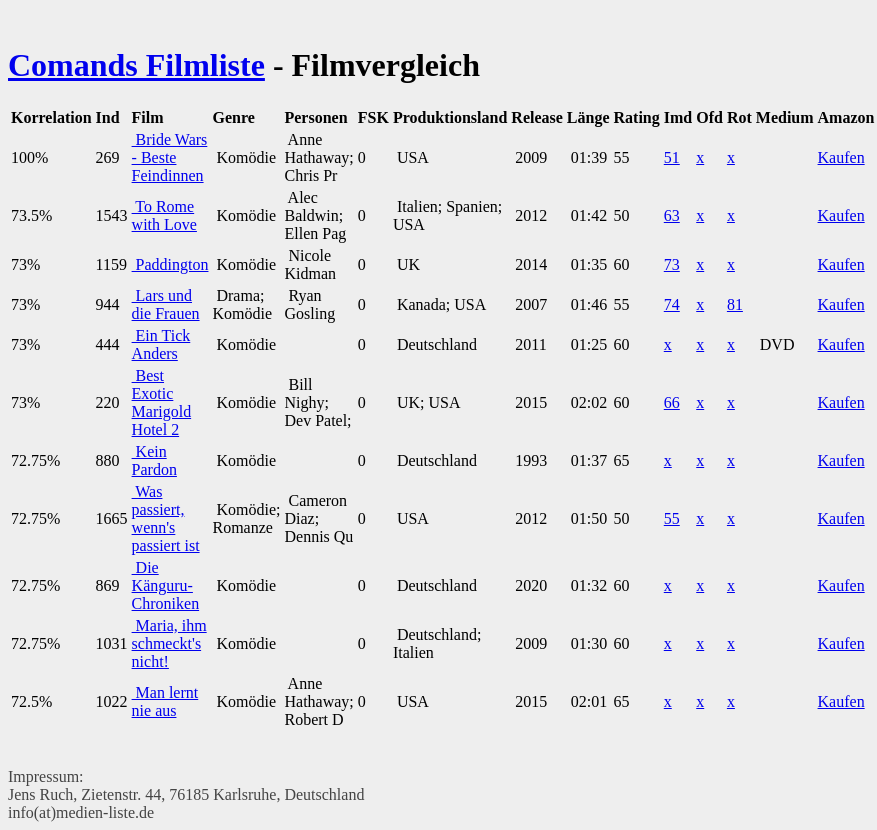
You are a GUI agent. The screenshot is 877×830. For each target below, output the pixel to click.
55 (672, 518)
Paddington (170, 264)
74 (672, 304)
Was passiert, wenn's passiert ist (166, 518)
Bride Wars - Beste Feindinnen (170, 157)
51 (672, 157)
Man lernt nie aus (165, 701)
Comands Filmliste (136, 65)
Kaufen (841, 157)
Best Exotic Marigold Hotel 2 (162, 402)
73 (672, 264)
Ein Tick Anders (161, 344)
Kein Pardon (154, 460)
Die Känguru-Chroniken (166, 585)
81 (735, 304)
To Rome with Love (164, 215)
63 (672, 215)
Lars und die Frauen (166, 304)
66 (672, 402)
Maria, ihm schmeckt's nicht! (169, 643)
